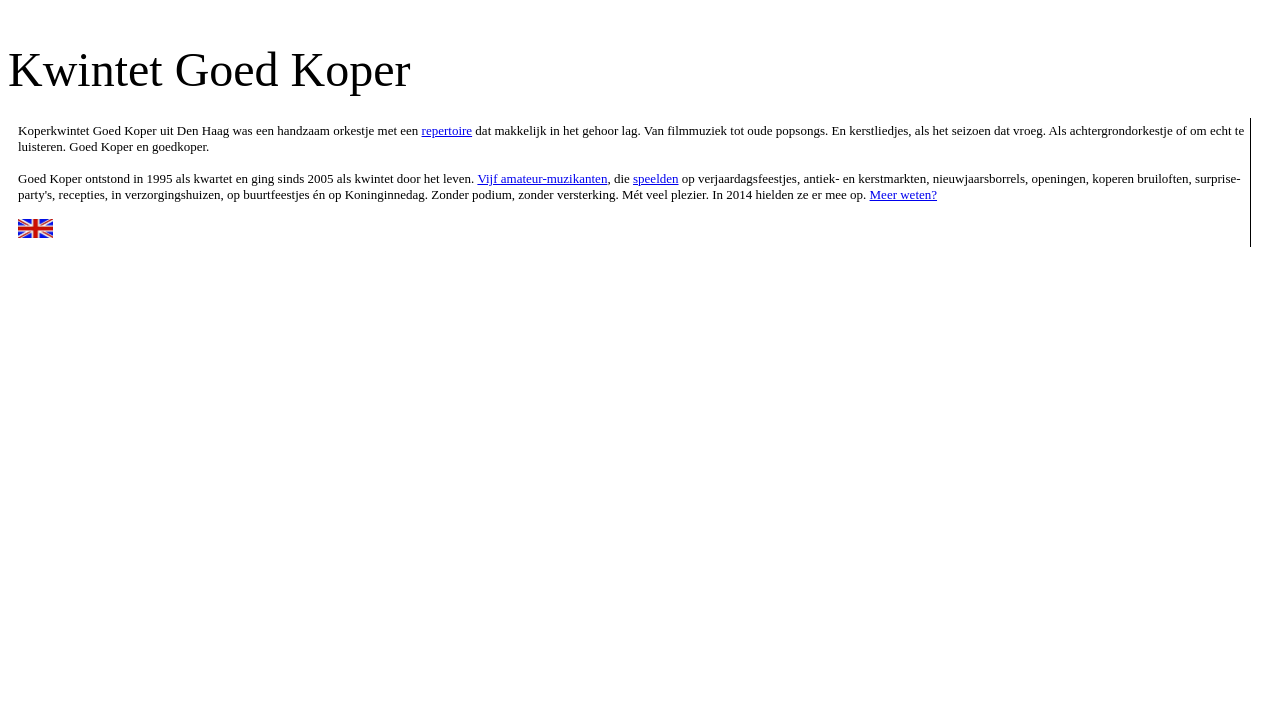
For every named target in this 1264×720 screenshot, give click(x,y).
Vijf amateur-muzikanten (542, 178)
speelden (655, 178)
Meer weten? (904, 194)
